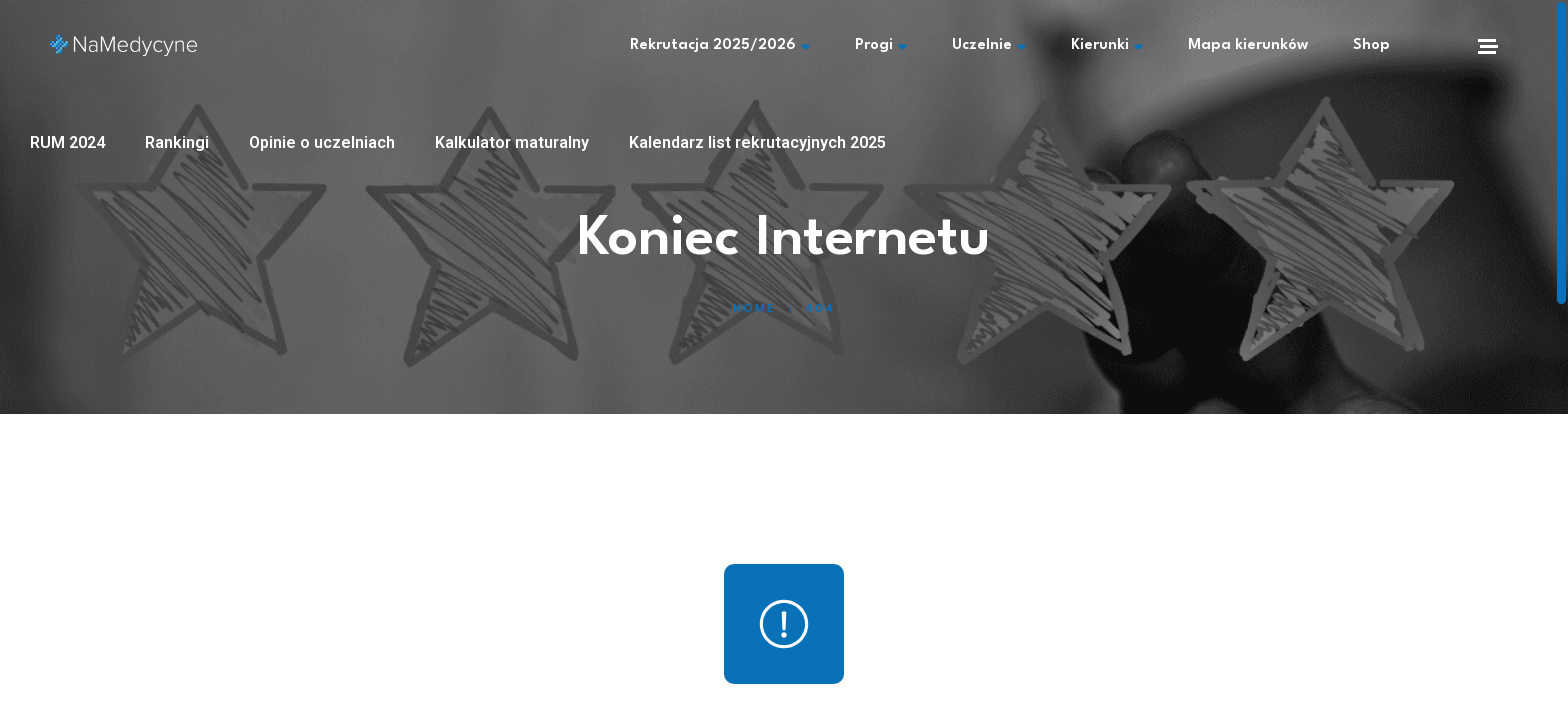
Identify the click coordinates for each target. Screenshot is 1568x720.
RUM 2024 (67, 142)
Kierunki (1107, 46)
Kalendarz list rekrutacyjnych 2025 (757, 142)
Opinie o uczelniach (322, 142)
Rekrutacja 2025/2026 (720, 46)
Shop (1371, 45)
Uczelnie (989, 46)
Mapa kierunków (1248, 45)
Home (754, 309)
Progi (881, 46)
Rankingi (177, 142)
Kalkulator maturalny (512, 142)
